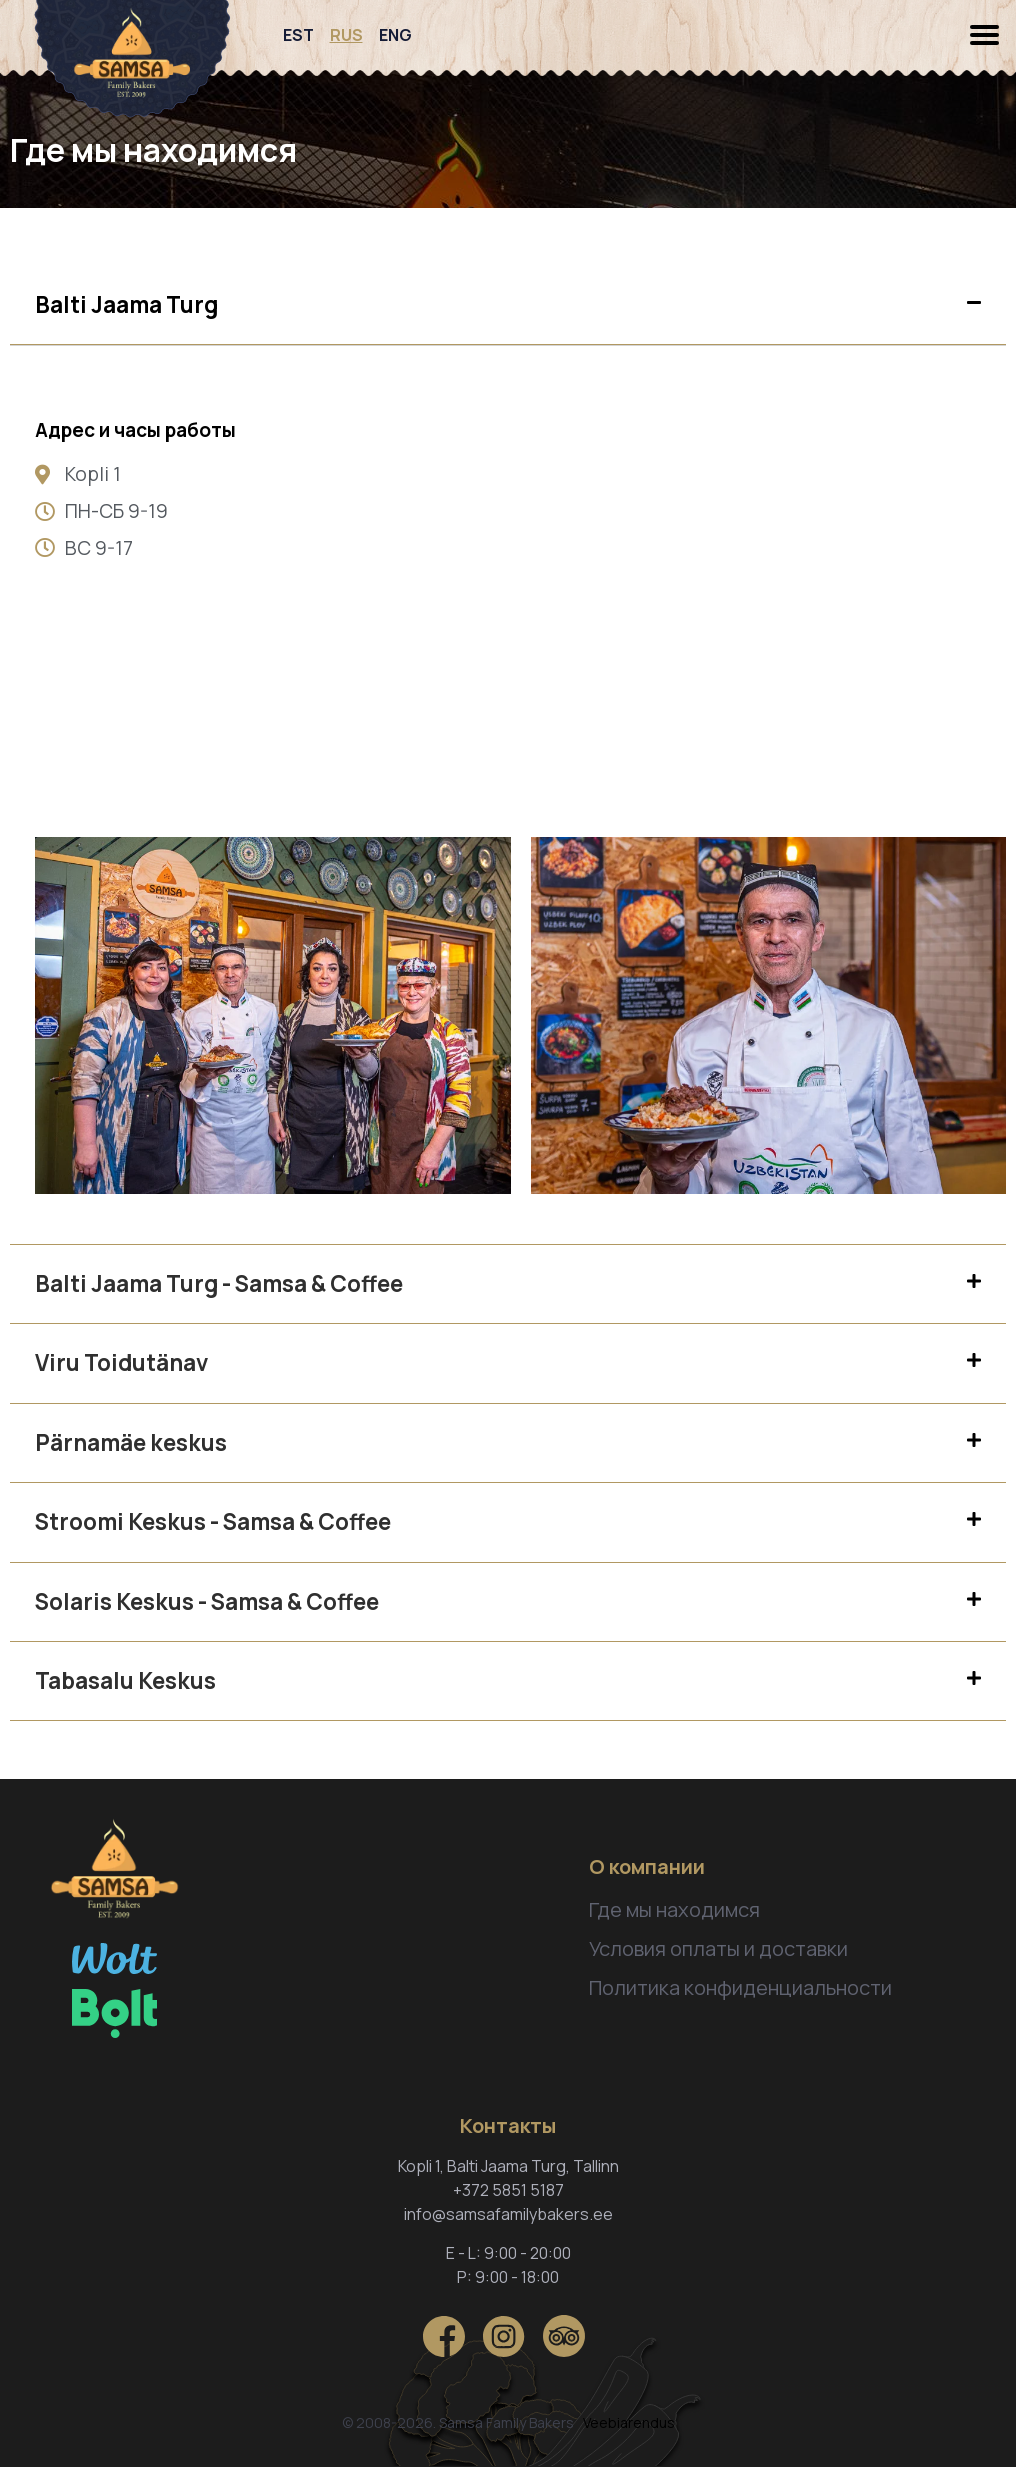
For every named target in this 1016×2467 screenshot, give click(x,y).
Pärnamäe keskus (131, 1442)
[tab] (508, 305)
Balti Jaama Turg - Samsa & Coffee (219, 1283)
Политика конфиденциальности (740, 1987)
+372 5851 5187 (508, 2190)
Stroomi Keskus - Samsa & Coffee (213, 1521)
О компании (647, 1866)
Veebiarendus (629, 2422)
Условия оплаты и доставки (718, 1948)
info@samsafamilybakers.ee (508, 2214)
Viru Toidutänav (121, 1362)
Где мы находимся (674, 1909)
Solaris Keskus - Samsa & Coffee (207, 1601)
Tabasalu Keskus (125, 1680)
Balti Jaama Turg (126, 304)
